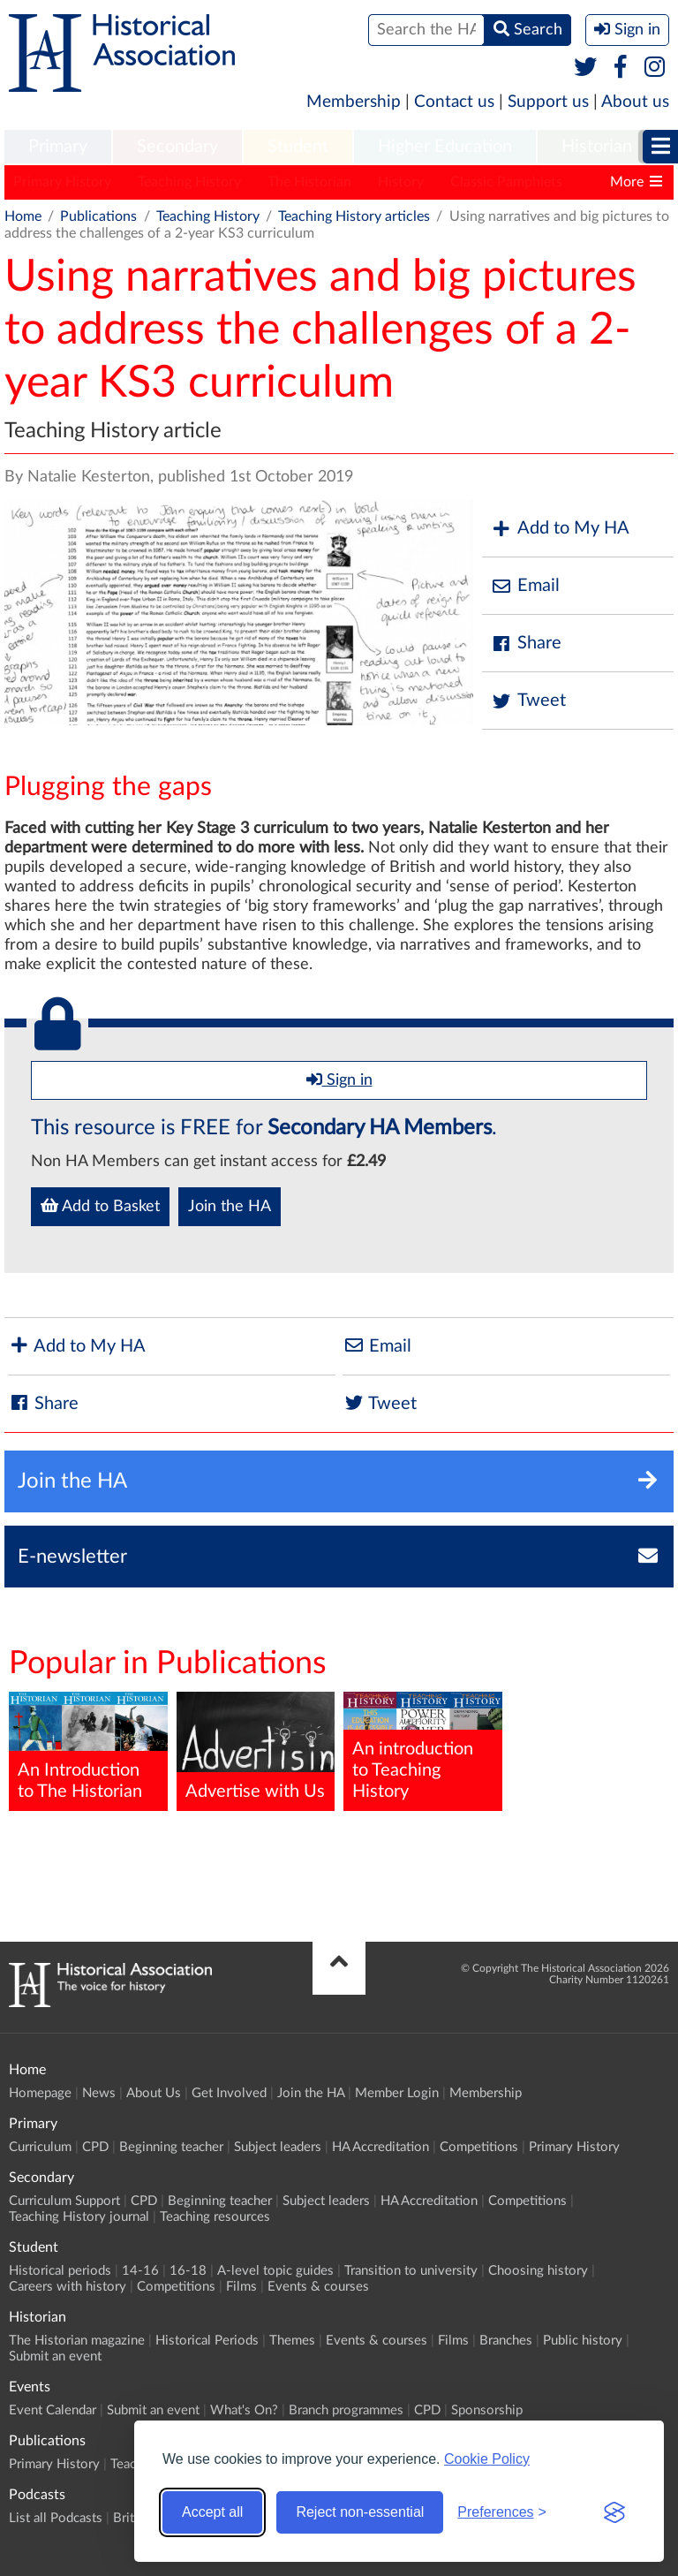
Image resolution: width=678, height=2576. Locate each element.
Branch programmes (346, 2410)
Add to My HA (560, 528)
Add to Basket (100, 1206)
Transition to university (411, 2270)
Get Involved (229, 2093)
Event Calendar (52, 2410)
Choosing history (538, 2270)
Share (526, 643)
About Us (153, 2093)
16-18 (188, 2270)
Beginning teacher (171, 2147)
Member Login (397, 2093)
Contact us (454, 102)
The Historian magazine (77, 2340)
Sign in (339, 1079)
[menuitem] (58, 147)
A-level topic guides (275, 2270)
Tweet (528, 701)
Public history (582, 2340)
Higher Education (445, 146)
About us (635, 102)
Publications (98, 216)
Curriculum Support (64, 2201)
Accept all (212, 2511)
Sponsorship (487, 2410)
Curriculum (40, 2147)
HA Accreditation (380, 2147)
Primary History (62, 182)
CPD (95, 2147)
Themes (292, 2340)
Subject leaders (277, 2147)
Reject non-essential (360, 2511)
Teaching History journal (79, 2217)
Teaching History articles (354, 216)
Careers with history (67, 2286)
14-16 (140, 2270)
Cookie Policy (487, 2458)
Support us (548, 102)
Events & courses (318, 2286)
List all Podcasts (55, 2518)
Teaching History (189, 182)
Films (241, 2286)
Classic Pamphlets (506, 182)
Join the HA (229, 1207)
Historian (596, 146)
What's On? (244, 2410)
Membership (353, 102)
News (99, 2093)
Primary (57, 146)
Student (297, 146)
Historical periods (60, 2270)
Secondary (177, 146)
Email (525, 586)
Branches (505, 2340)
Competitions (479, 2147)
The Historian (309, 182)
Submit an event (55, 2356)
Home (22, 216)
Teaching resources (215, 2217)
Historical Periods (207, 2340)
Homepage (40, 2093)
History (401, 182)
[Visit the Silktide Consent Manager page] (614, 2512)
